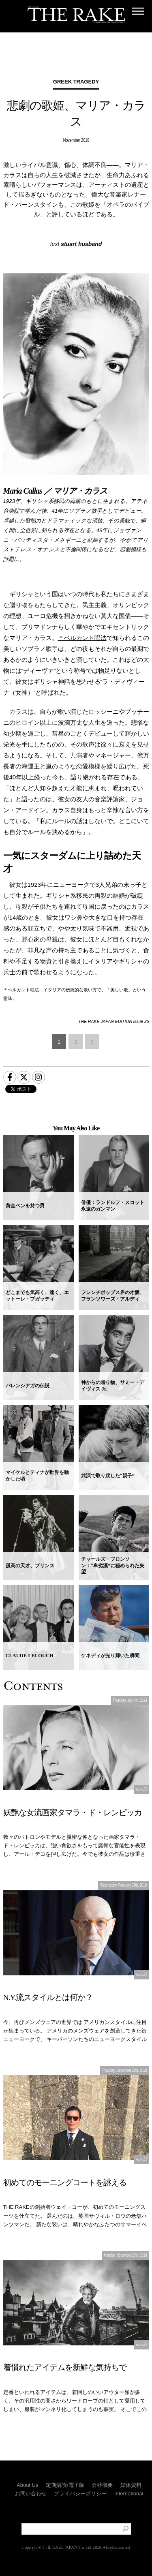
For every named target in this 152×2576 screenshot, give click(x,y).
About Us (27, 2485)
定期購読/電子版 (65, 2485)
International (128, 2493)
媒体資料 (130, 2485)
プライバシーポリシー (80, 2493)
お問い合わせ (31, 2493)
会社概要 (102, 2485)
